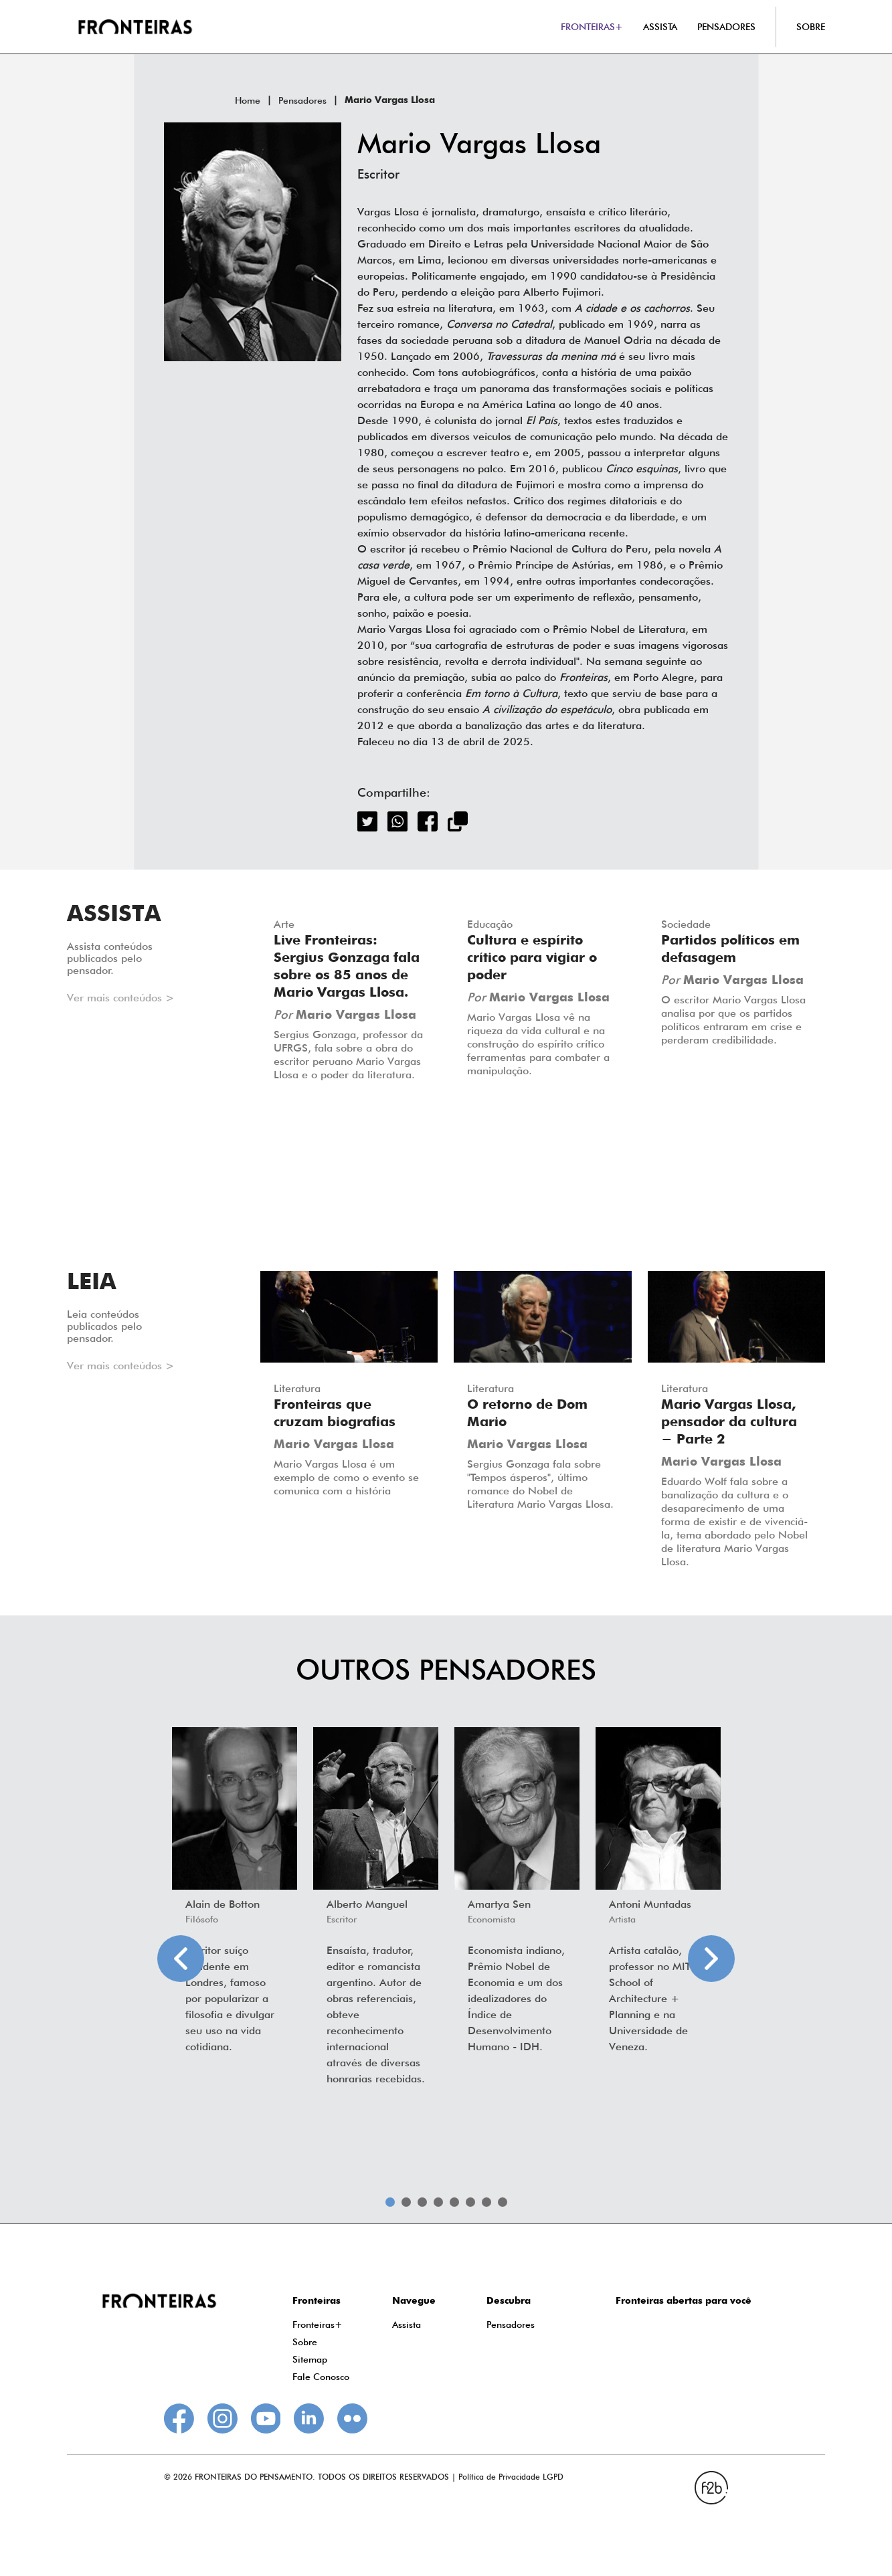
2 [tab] (406, 2202)
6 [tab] (470, 2202)
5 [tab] (454, 2202)
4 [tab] (438, 2202)
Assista (406, 2324)
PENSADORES (726, 26)
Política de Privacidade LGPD (510, 2477)
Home (247, 100)
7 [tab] (486, 2202)
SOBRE (810, 26)
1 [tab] (390, 2202)
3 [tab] (422, 2202)
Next (711, 1958)
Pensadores (302, 100)
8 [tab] (502, 2202)
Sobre (304, 2342)
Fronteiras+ (317, 2324)
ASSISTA (660, 26)
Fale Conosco (320, 2376)
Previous (180, 1958)
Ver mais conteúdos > (120, 997)
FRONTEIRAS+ (592, 26)
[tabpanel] (234, 1894)
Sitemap (309, 2359)
